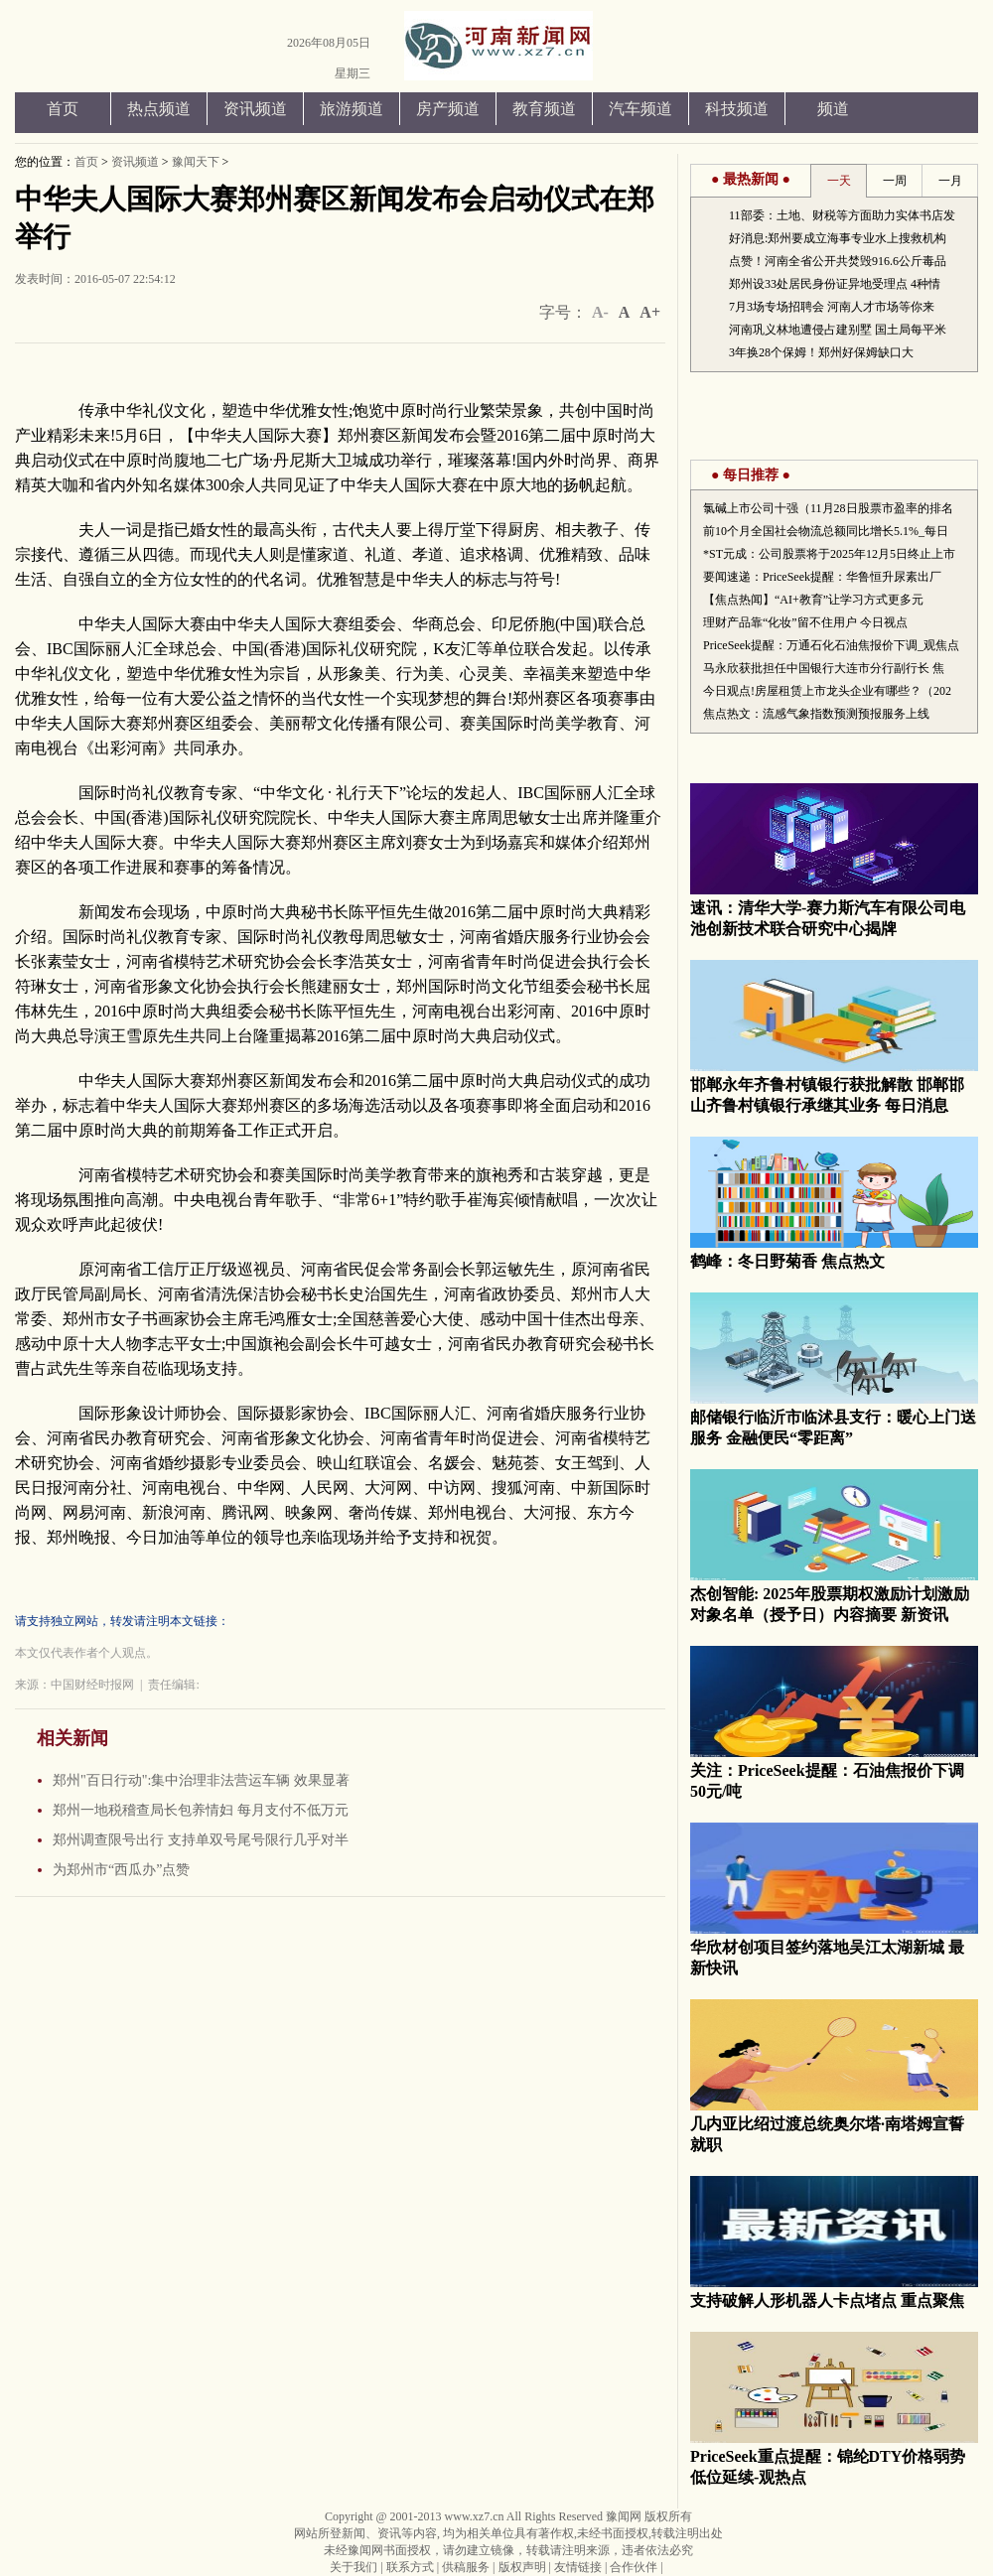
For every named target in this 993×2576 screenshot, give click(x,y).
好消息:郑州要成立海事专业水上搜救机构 (837, 238)
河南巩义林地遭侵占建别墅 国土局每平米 (837, 330)
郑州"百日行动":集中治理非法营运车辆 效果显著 (201, 1780)
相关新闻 (72, 1738)
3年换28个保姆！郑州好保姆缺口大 (821, 352)
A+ (649, 312)
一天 (839, 181)
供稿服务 (466, 2567)
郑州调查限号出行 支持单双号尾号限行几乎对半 (201, 1839)
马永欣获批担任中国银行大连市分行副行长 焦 (823, 668)
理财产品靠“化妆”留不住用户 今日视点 (805, 622)
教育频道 (544, 108)
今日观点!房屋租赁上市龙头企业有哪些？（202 (827, 691)
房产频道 (448, 108)
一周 (895, 181)
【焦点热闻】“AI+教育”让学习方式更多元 (813, 600)
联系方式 (410, 2567)
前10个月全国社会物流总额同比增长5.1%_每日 (825, 531)
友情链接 (578, 2567)
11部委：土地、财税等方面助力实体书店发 (842, 215)
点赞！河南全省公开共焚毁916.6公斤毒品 (837, 261)
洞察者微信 (962, 51)
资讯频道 (255, 108)
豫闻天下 (195, 162)
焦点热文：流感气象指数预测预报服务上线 (816, 714)
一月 (950, 181)
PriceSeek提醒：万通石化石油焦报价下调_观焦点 (831, 645)
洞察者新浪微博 (900, 51)
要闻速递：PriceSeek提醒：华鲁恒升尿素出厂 (822, 577)
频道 (833, 108)
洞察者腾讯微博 (931, 51)
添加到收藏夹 (868, 51)
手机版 (836, 51)
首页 (62, 108)
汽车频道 (640, 108)
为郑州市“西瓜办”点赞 (121, 1869)
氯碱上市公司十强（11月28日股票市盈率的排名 (828, 508)
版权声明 (522, 2567)
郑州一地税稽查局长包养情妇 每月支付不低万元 (201, 1810)
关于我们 (353, 2567)
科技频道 (737, 108)
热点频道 (159, 108)
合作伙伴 (633, 2567)
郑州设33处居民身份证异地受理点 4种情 (834, 284)
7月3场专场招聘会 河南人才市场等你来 (831, 307)
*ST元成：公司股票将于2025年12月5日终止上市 (829, 554)
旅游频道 (351, 108)
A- (600, 312)
